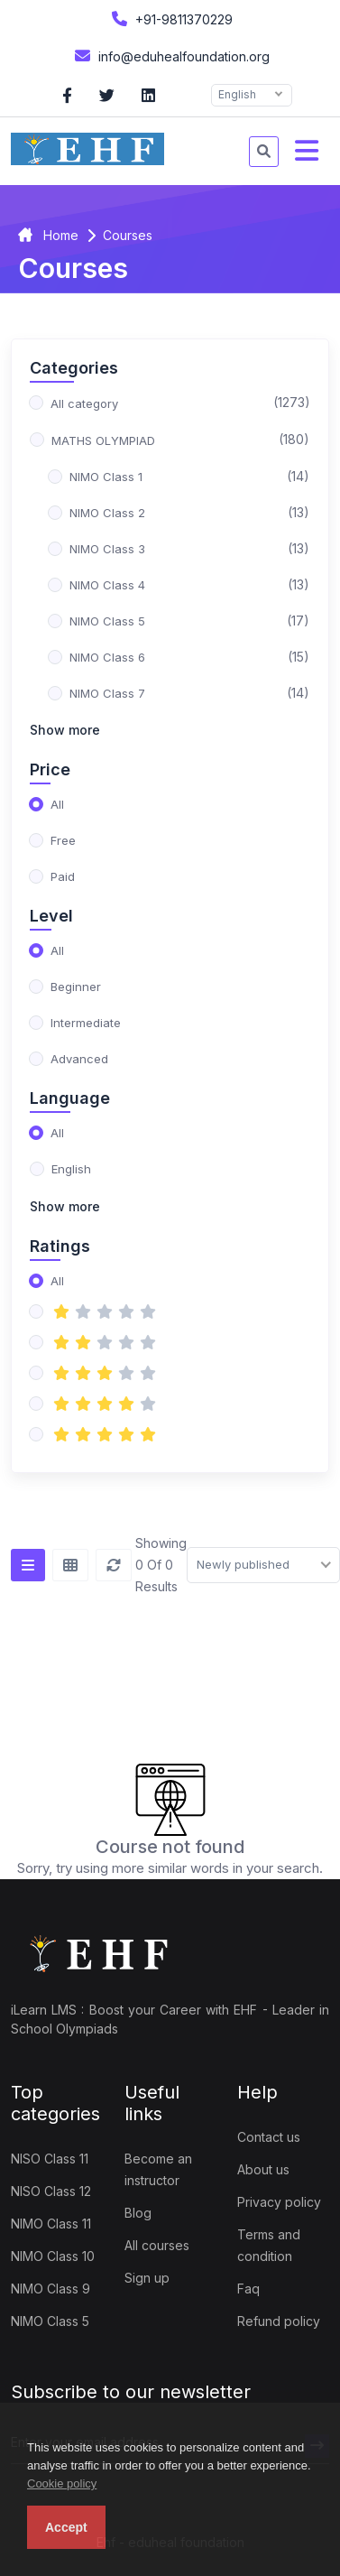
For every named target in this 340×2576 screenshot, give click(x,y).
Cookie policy (61, 2483)
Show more (65, 729)
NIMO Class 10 (53, 2256)
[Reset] (114, 1565)
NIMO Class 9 (50, 2288)
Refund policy (278, 2321)
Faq (248, 2288)
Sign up (147, 2277)
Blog (138, 2212)
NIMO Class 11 (51, 2223)
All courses (156, 2245)
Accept (66, 2527)
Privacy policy (279, 2202)
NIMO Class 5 (50, 2321)
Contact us (268, 2137)
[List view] (28, 1565)
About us (263, 2169)
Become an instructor (158, 2169)
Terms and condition (268, 2245)
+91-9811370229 (170, 18)
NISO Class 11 (49, 2158)
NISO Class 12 (51, 2191)
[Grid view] (70, 1565)
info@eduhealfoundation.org (170, 55)
